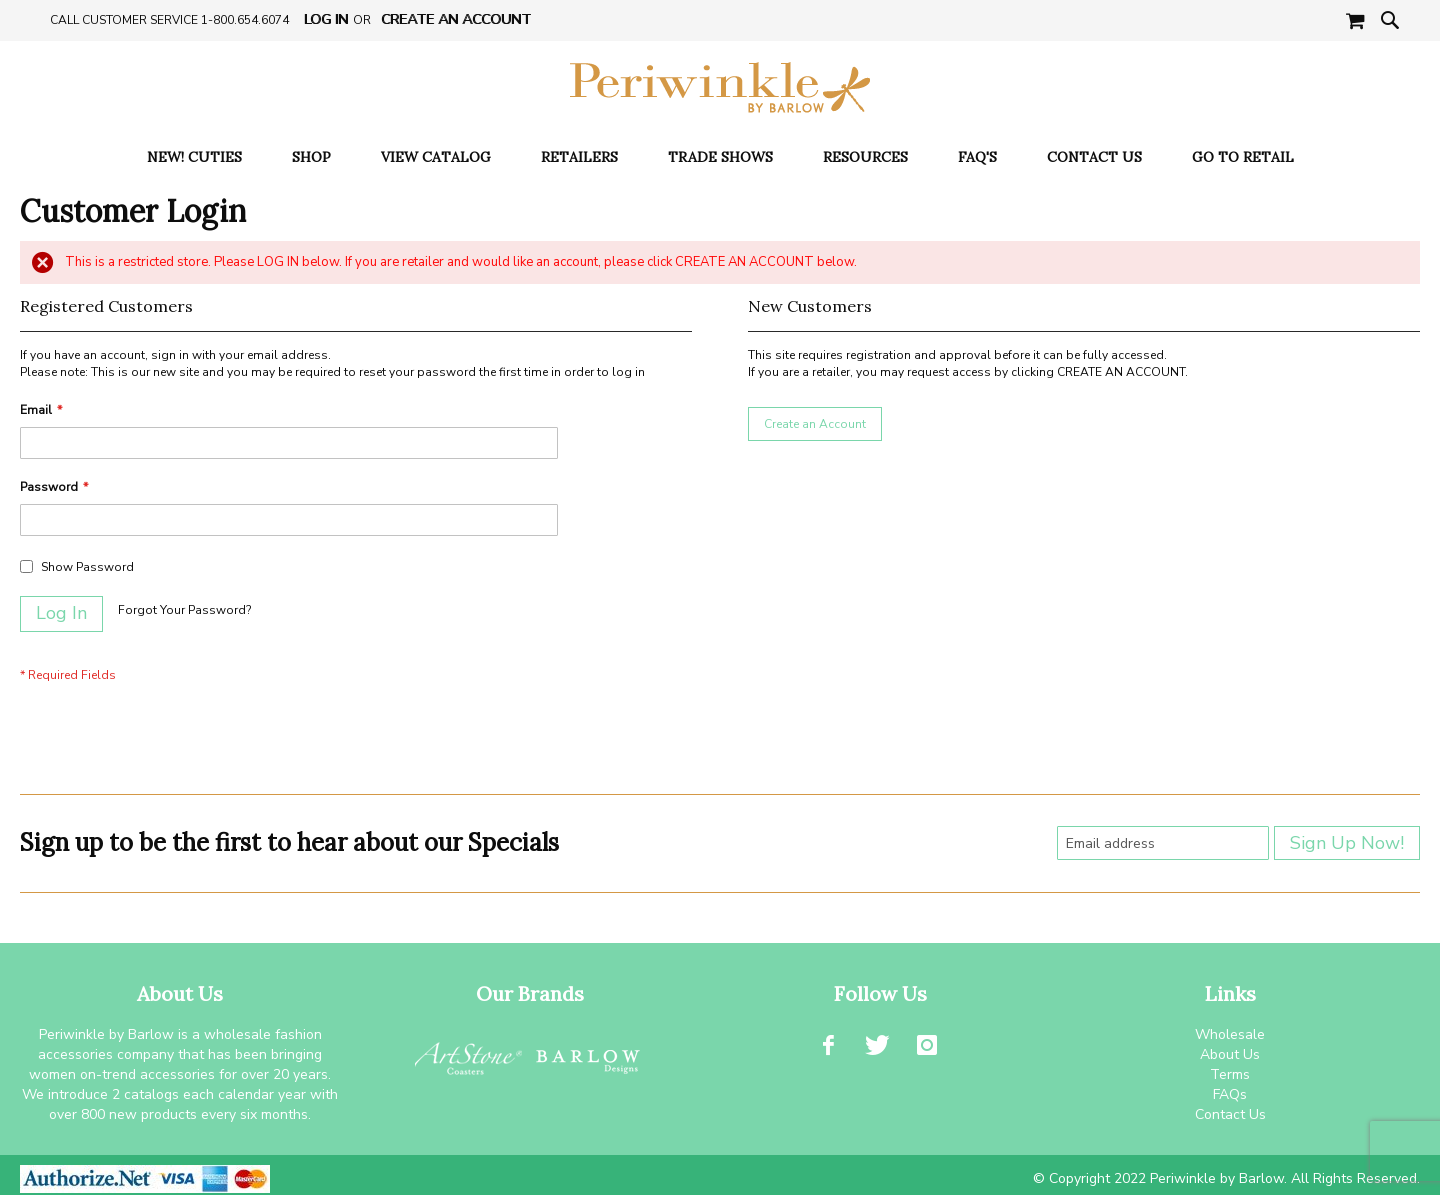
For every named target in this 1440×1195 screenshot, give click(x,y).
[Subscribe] (1347, 843)
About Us (1230, 1054)
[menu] (720, 157)
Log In (326, 19)
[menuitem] (194, 157)
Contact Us (1230, 1114)
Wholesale (1230, 1034)
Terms (1230, 1074)
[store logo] (720, 87)
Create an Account (456, 19)
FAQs (1230, 1094)
